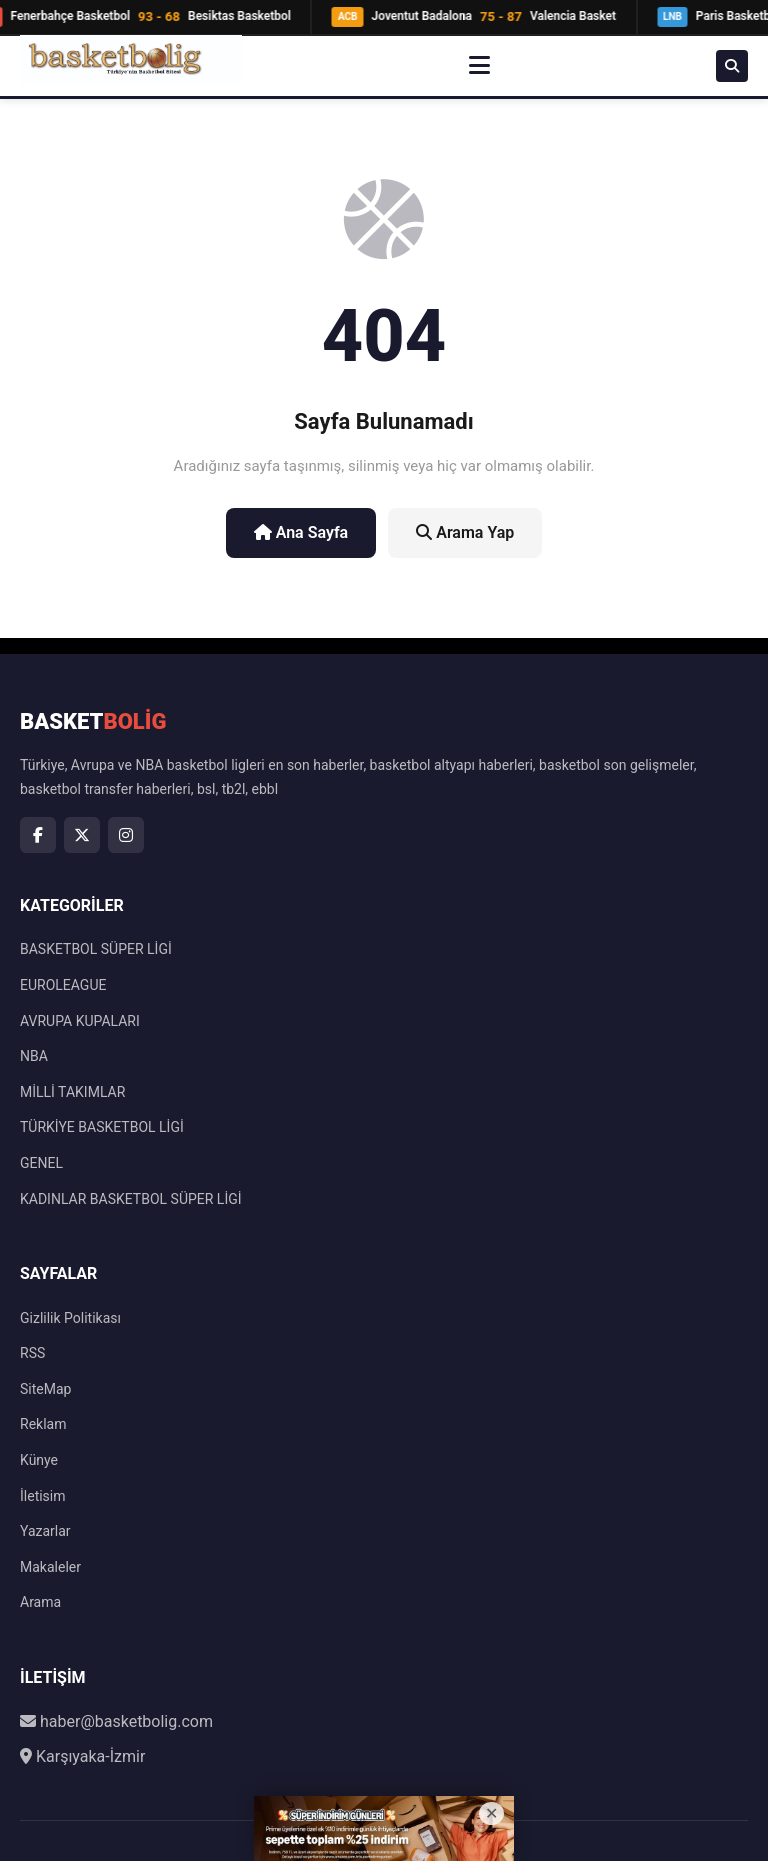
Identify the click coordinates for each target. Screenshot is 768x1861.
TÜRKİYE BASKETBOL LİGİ (102, 1127)
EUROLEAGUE (63, 985)
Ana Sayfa (301, 532)
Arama (40, 1602)
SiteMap (45, 1389)
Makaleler (50, 1567)
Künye (39, 1460)
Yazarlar (45, 1531)
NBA (34, 1056)
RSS (32, 1353)
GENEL (41, 1163)
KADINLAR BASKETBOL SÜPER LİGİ (131, 1199)
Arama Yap (465, 532)
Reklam (43, 1424)
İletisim (43, 1496)
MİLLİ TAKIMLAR (72, 1092)
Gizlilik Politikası (70, 1318)
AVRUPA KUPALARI (80, 1021)
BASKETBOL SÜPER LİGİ (96, 949)
